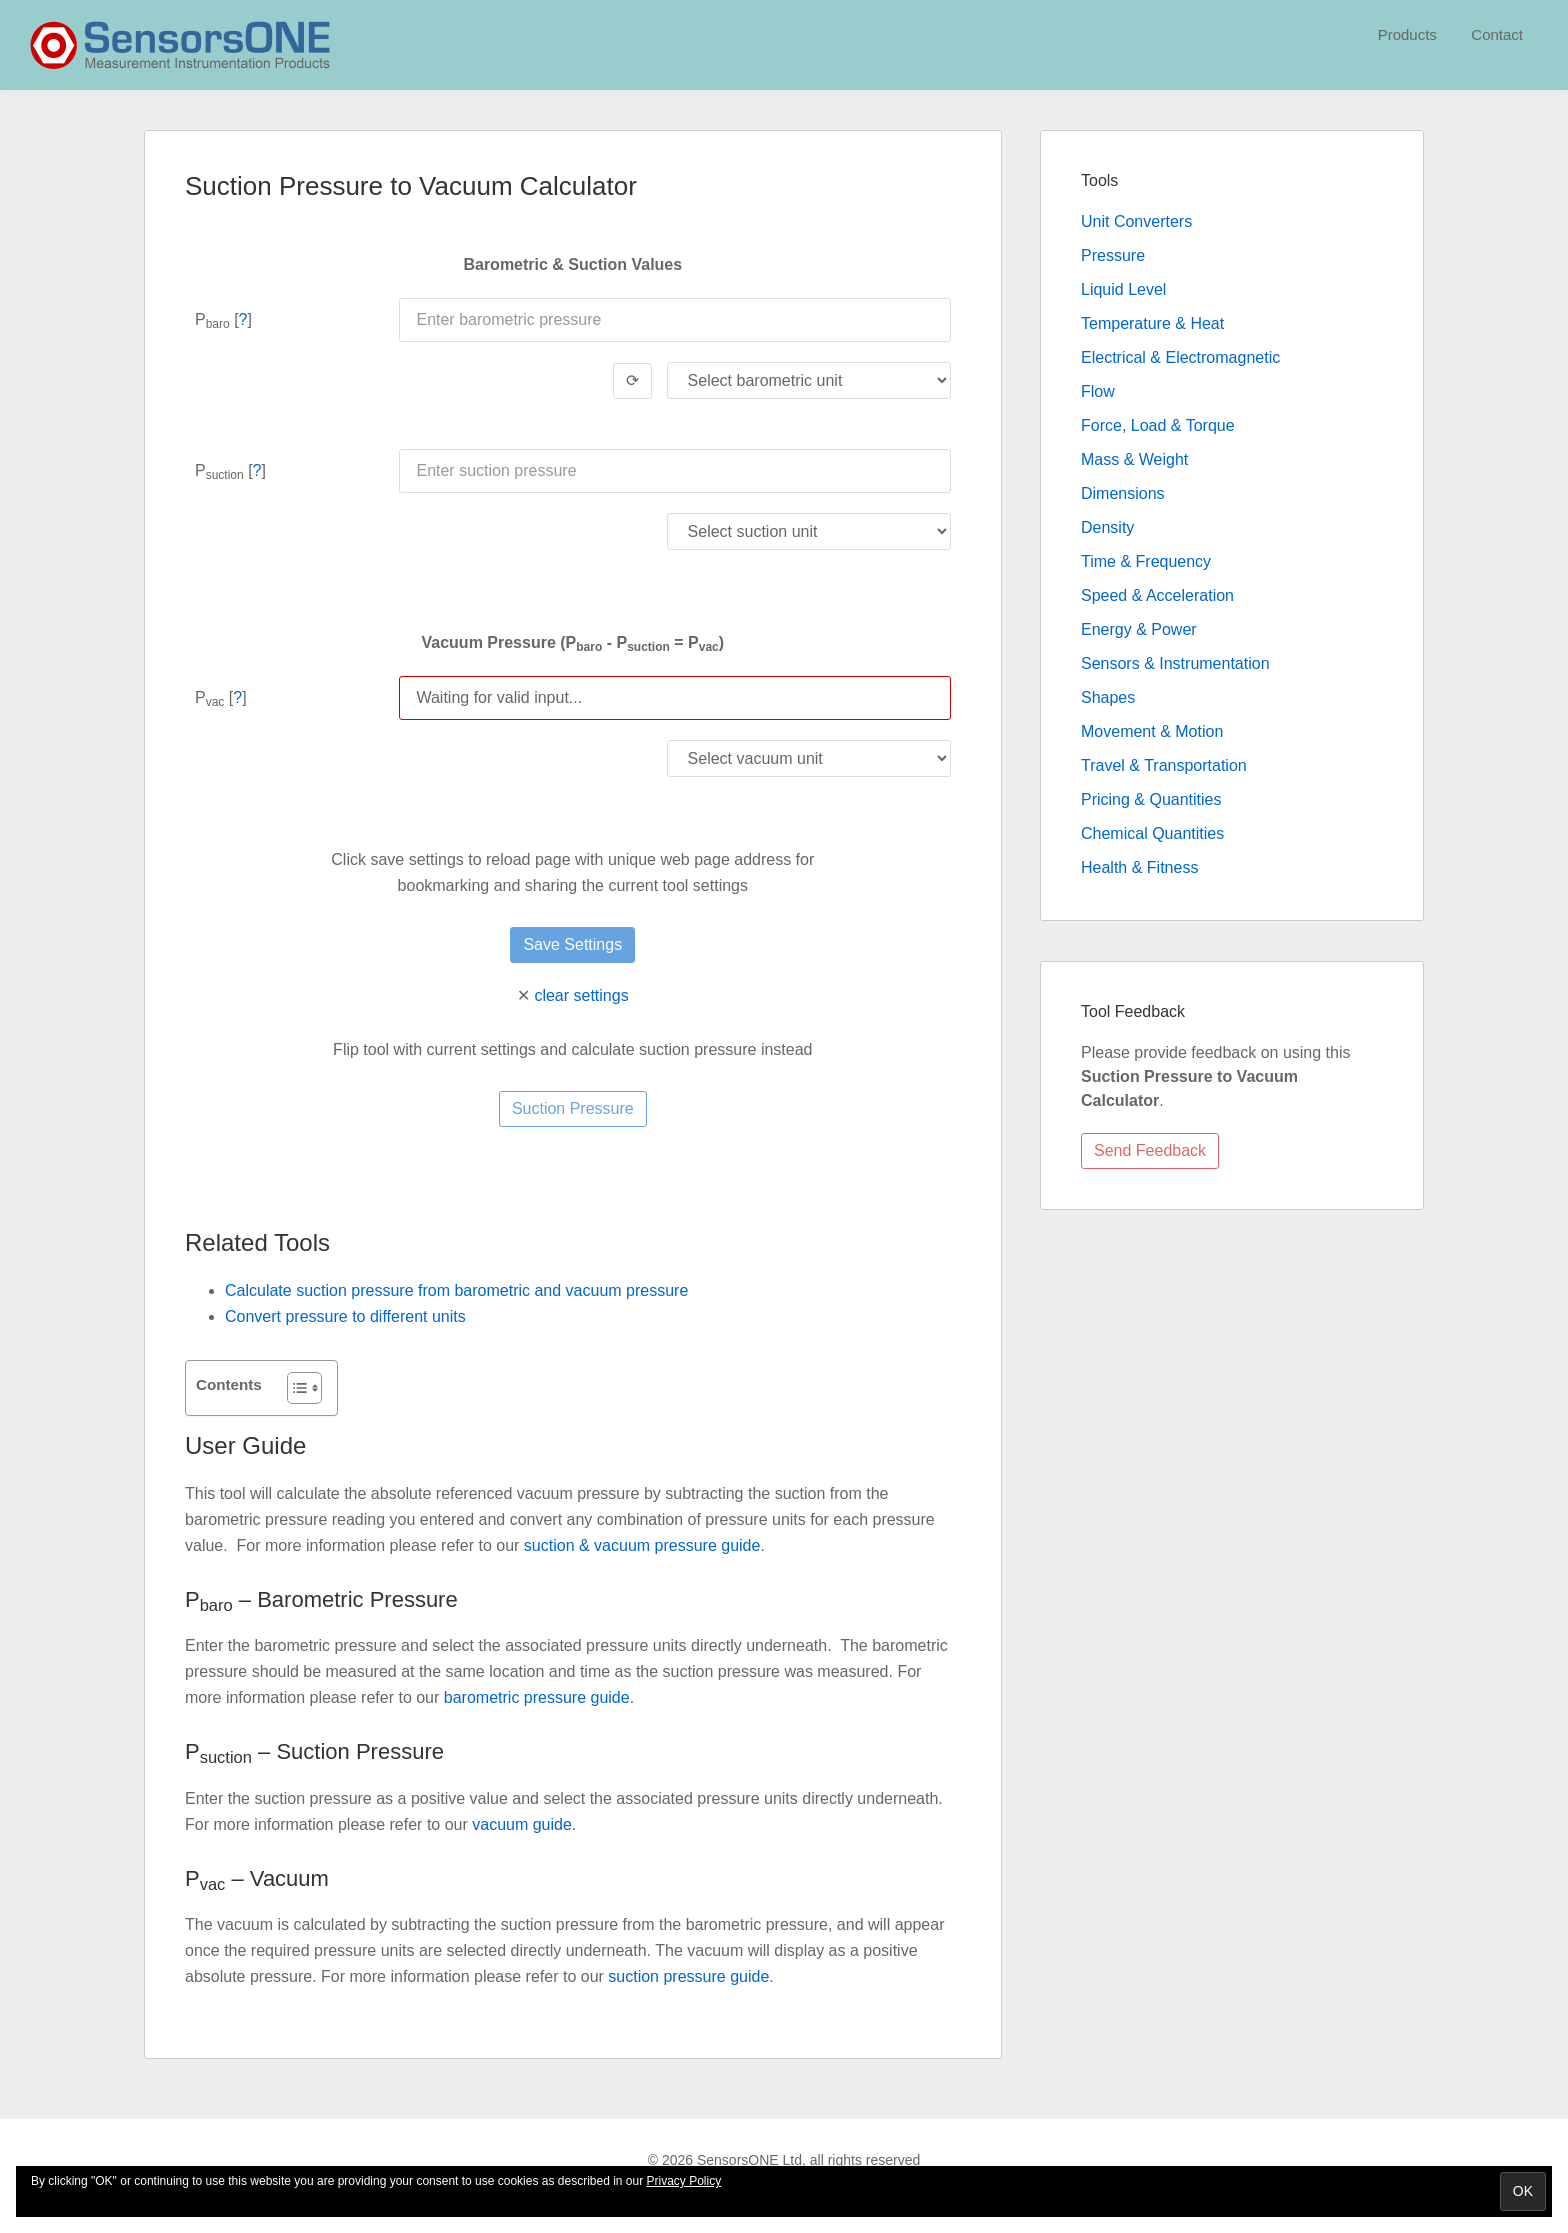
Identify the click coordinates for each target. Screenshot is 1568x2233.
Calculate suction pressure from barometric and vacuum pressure (456, 1290)
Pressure (1113, 255)
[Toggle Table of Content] (294, 1388)
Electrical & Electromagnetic (1180, 357)
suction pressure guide (688, 1976)
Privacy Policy (684, 2181)
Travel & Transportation (1164, 765)
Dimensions (1123, 493)
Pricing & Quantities (1151, 799)
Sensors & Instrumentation (1175, 663)
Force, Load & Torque (1158, 425)
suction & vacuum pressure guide (642, 1545)
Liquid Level (1123, 289)
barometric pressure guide (537, 1697)
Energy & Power (1139, 629)
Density (1107, 527)
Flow (1098, 391)
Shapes (1108, 697)
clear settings (581, 995)
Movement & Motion (1152, 731)
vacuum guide (522, 1824)
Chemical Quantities (1152, 833)
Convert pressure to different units (345, 1316)
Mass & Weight (1134, 459)
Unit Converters (1136, 221)
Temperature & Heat (1152, 323)
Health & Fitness (1139, 867)
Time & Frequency (1146, 561)
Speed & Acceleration (1157, 595)
